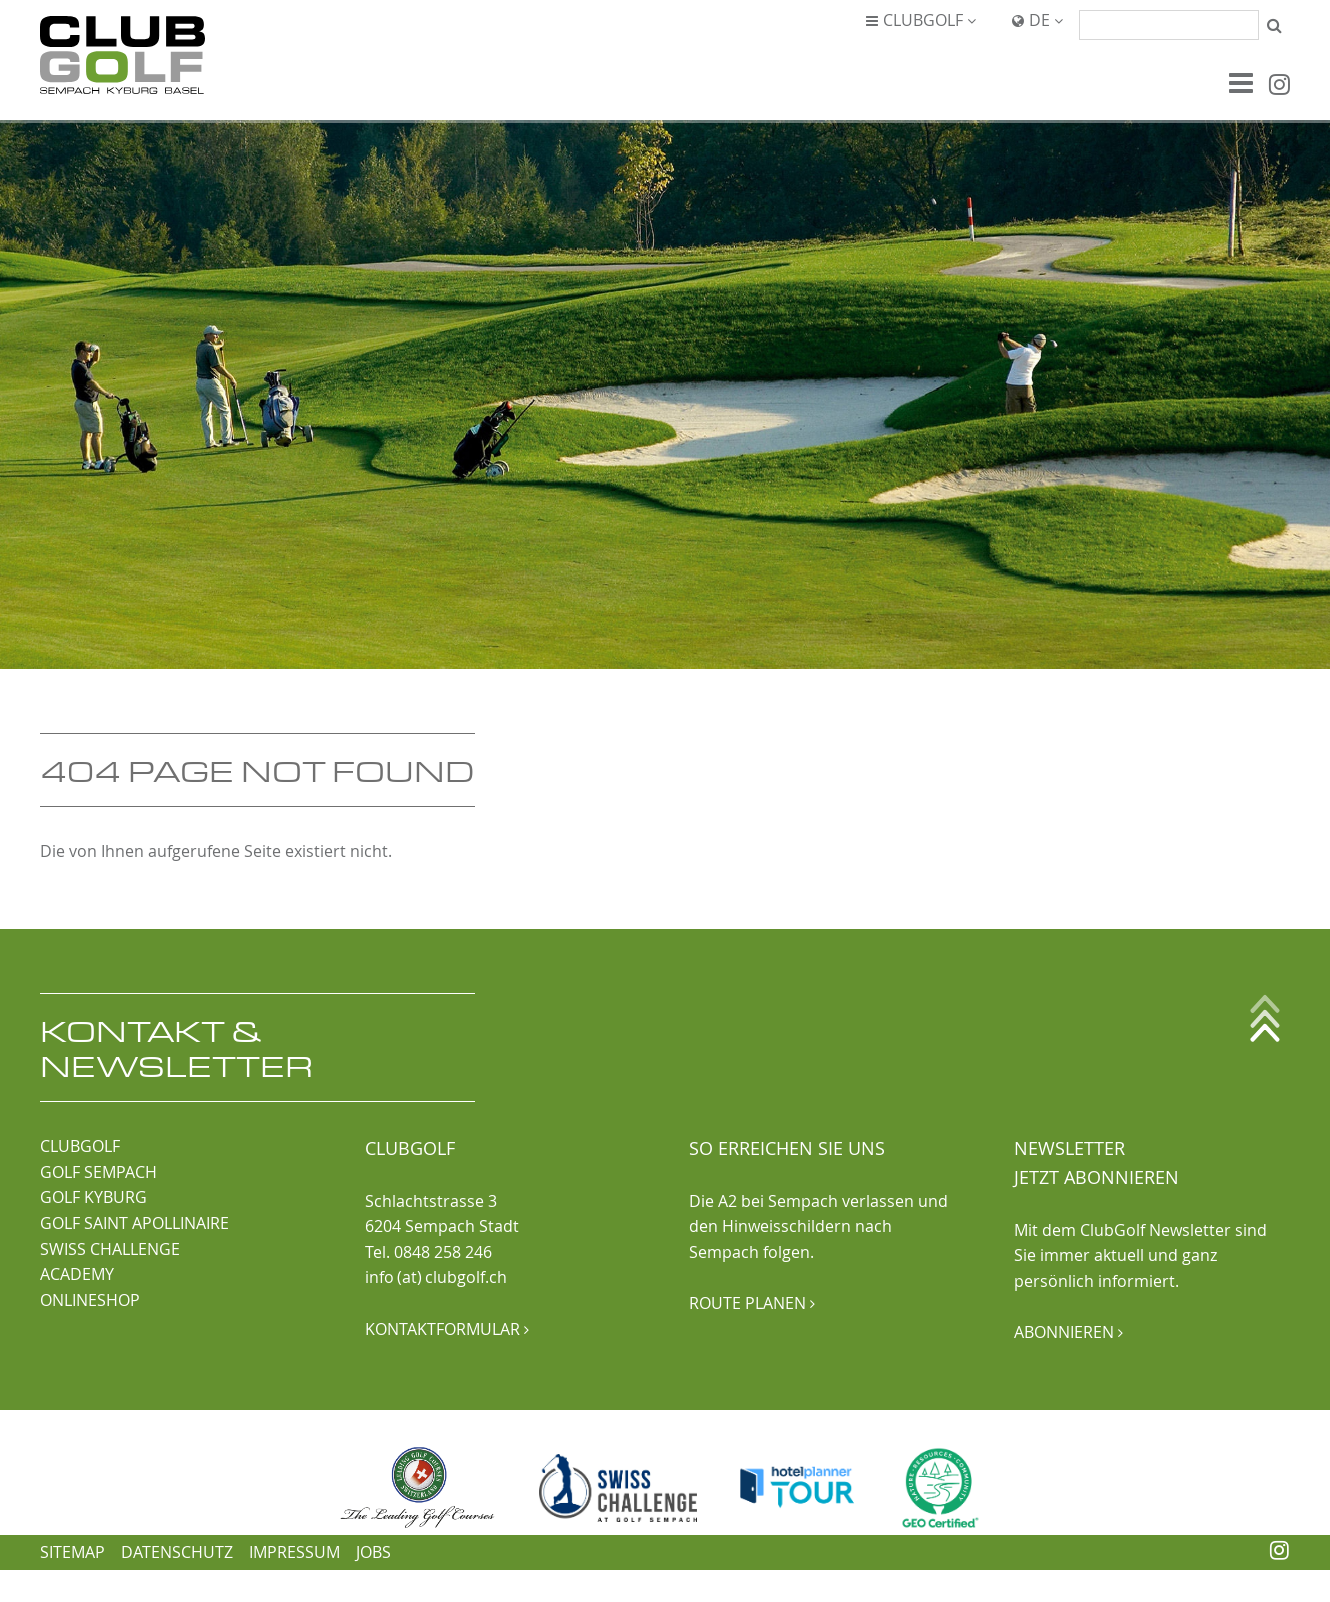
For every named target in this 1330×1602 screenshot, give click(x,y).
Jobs (373, 1552)
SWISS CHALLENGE (110, 1249)
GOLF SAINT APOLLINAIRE (134, 1223)
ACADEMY (77, 1274)
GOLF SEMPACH (98, 1172)
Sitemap (72, 1552)
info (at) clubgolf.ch (436, 1277)
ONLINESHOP (90, 1300)
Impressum (294, 1552)
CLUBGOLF (80, 1146)
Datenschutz (177, 1552)
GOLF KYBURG (93, 1197)
